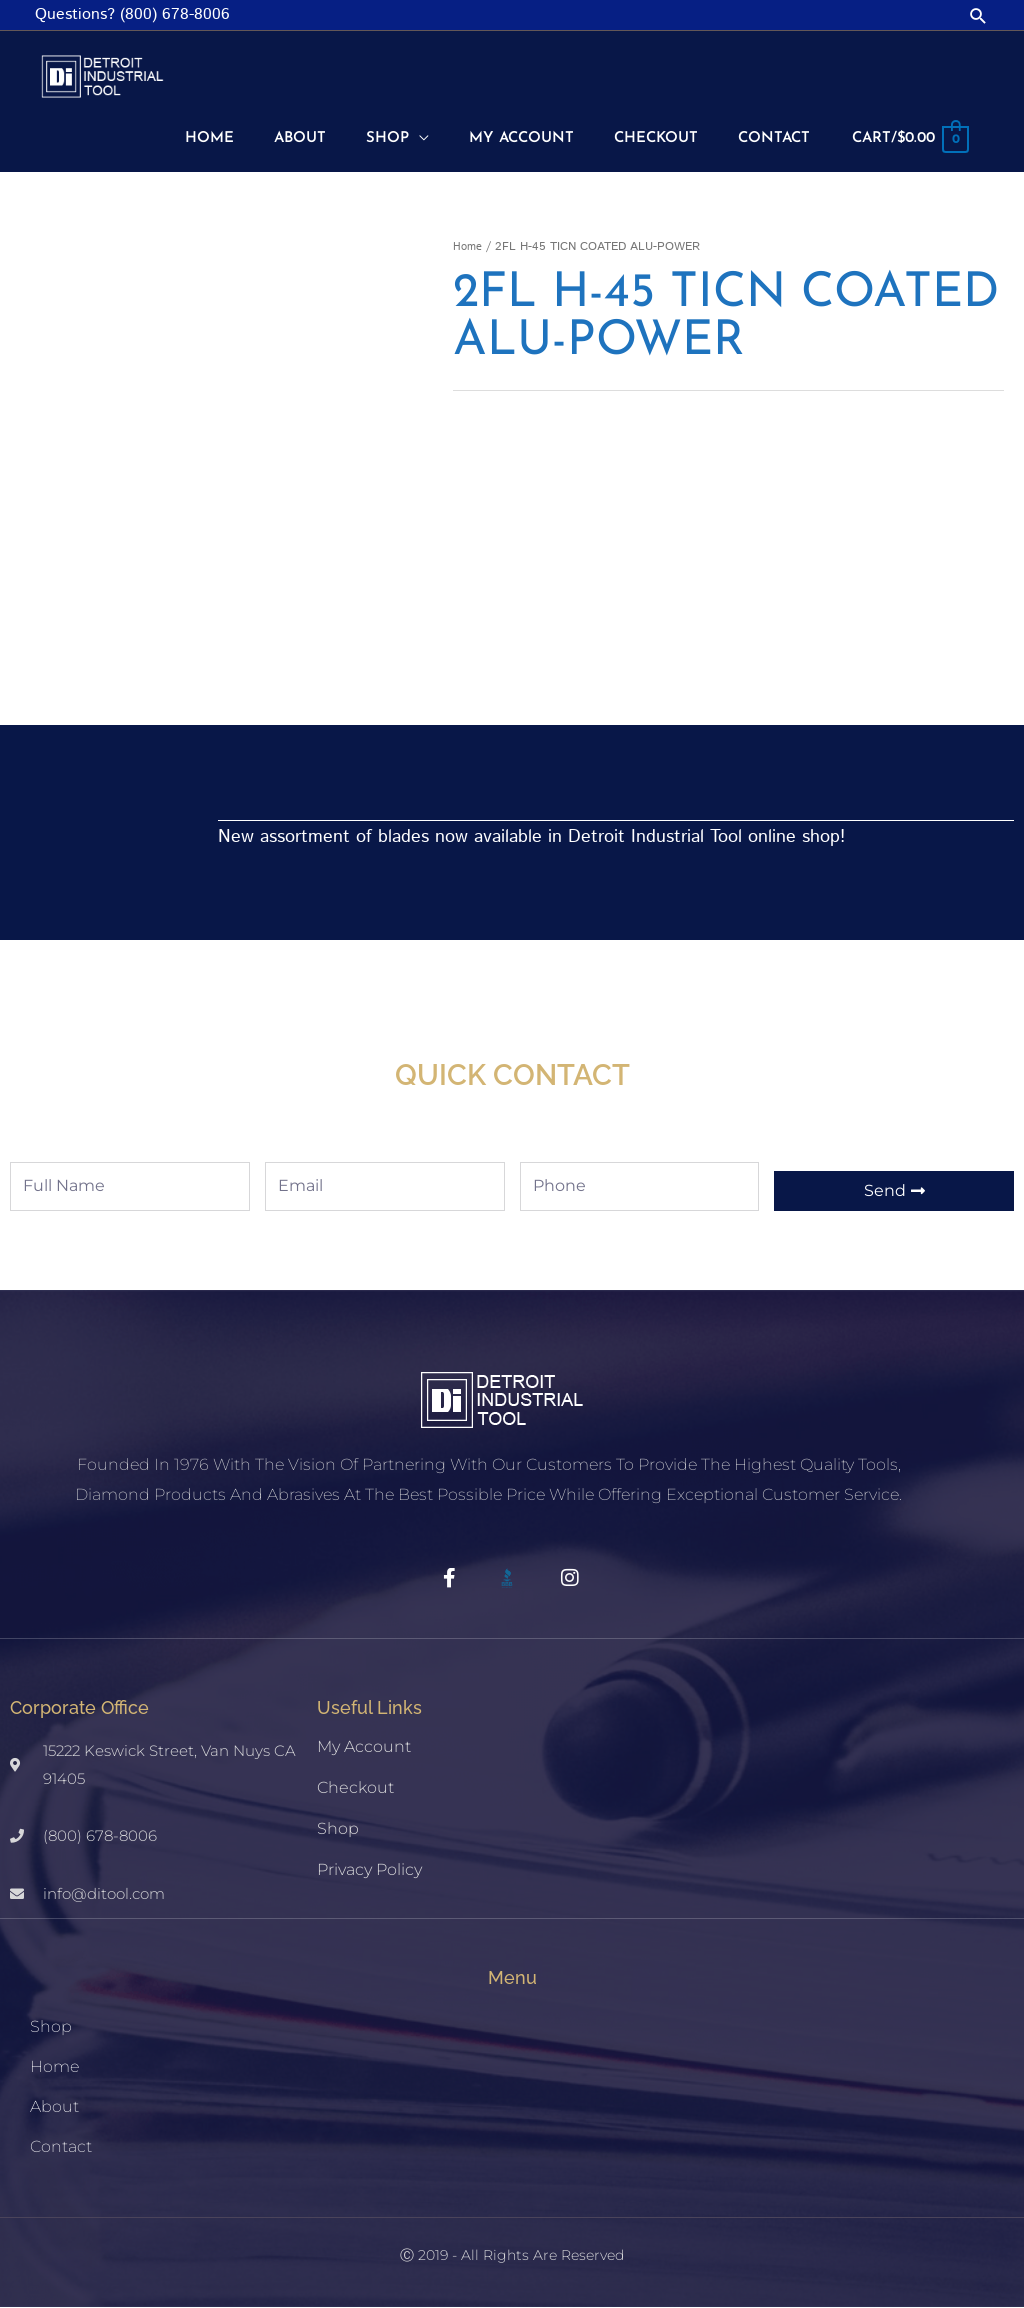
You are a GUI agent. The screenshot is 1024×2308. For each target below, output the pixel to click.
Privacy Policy (369, 1870)
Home (468, 247)
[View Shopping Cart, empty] (905, 141)
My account (364, 1747)
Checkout (355, 1788)
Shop (338, 1829)
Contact (61, 2147)
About (54, 2107)
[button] (978, 15)
